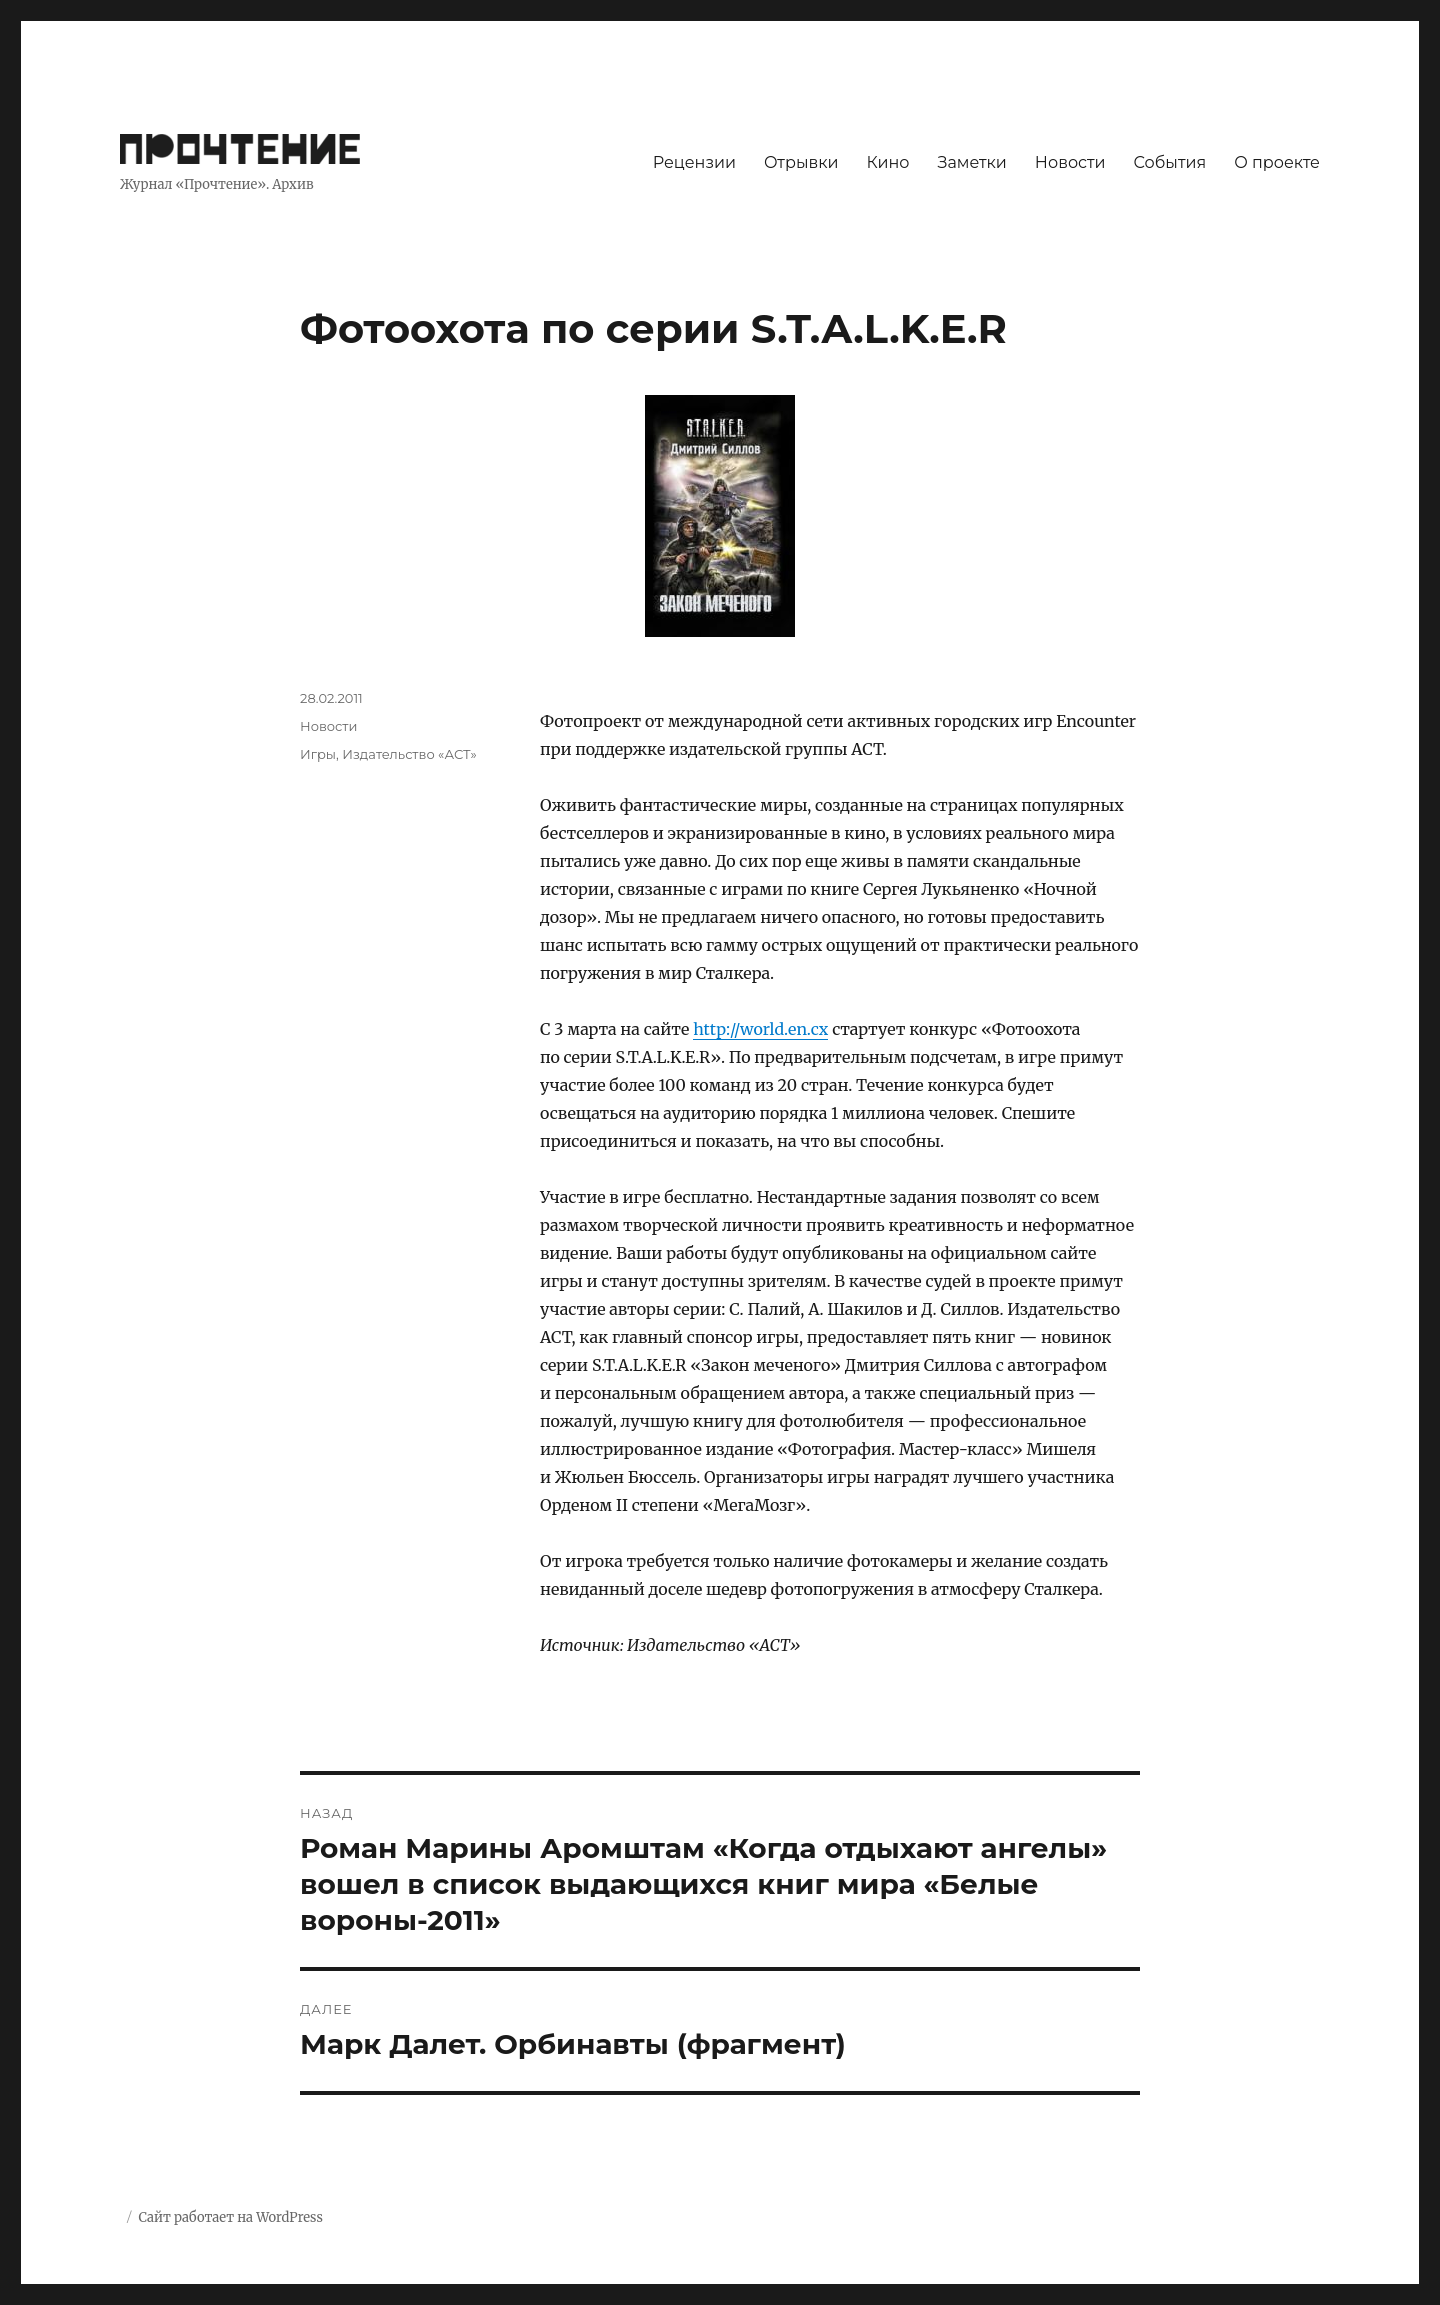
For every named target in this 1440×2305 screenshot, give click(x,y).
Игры (318, 754)
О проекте (1277, 162)
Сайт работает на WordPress (230, 2217)
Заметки (972, 162)
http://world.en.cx (760, 1029)
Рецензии (694, 162)
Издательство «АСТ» (409, 754)
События (1170, 162)
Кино (887, 162)
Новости (1070, 162)
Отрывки (801, 162)
